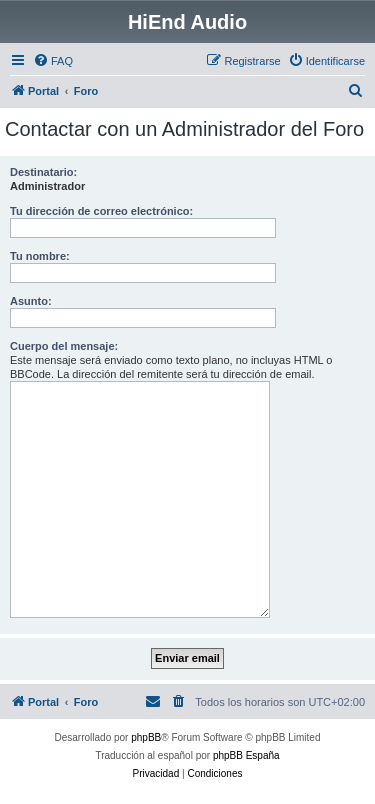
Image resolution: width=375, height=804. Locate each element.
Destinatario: (43, 172)
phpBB (146, 737)
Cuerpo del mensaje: (64, 346)
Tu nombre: (40, 256)
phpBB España (246, 755)
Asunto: (31, 301)
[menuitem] (53, 61)
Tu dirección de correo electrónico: (101, 211)
